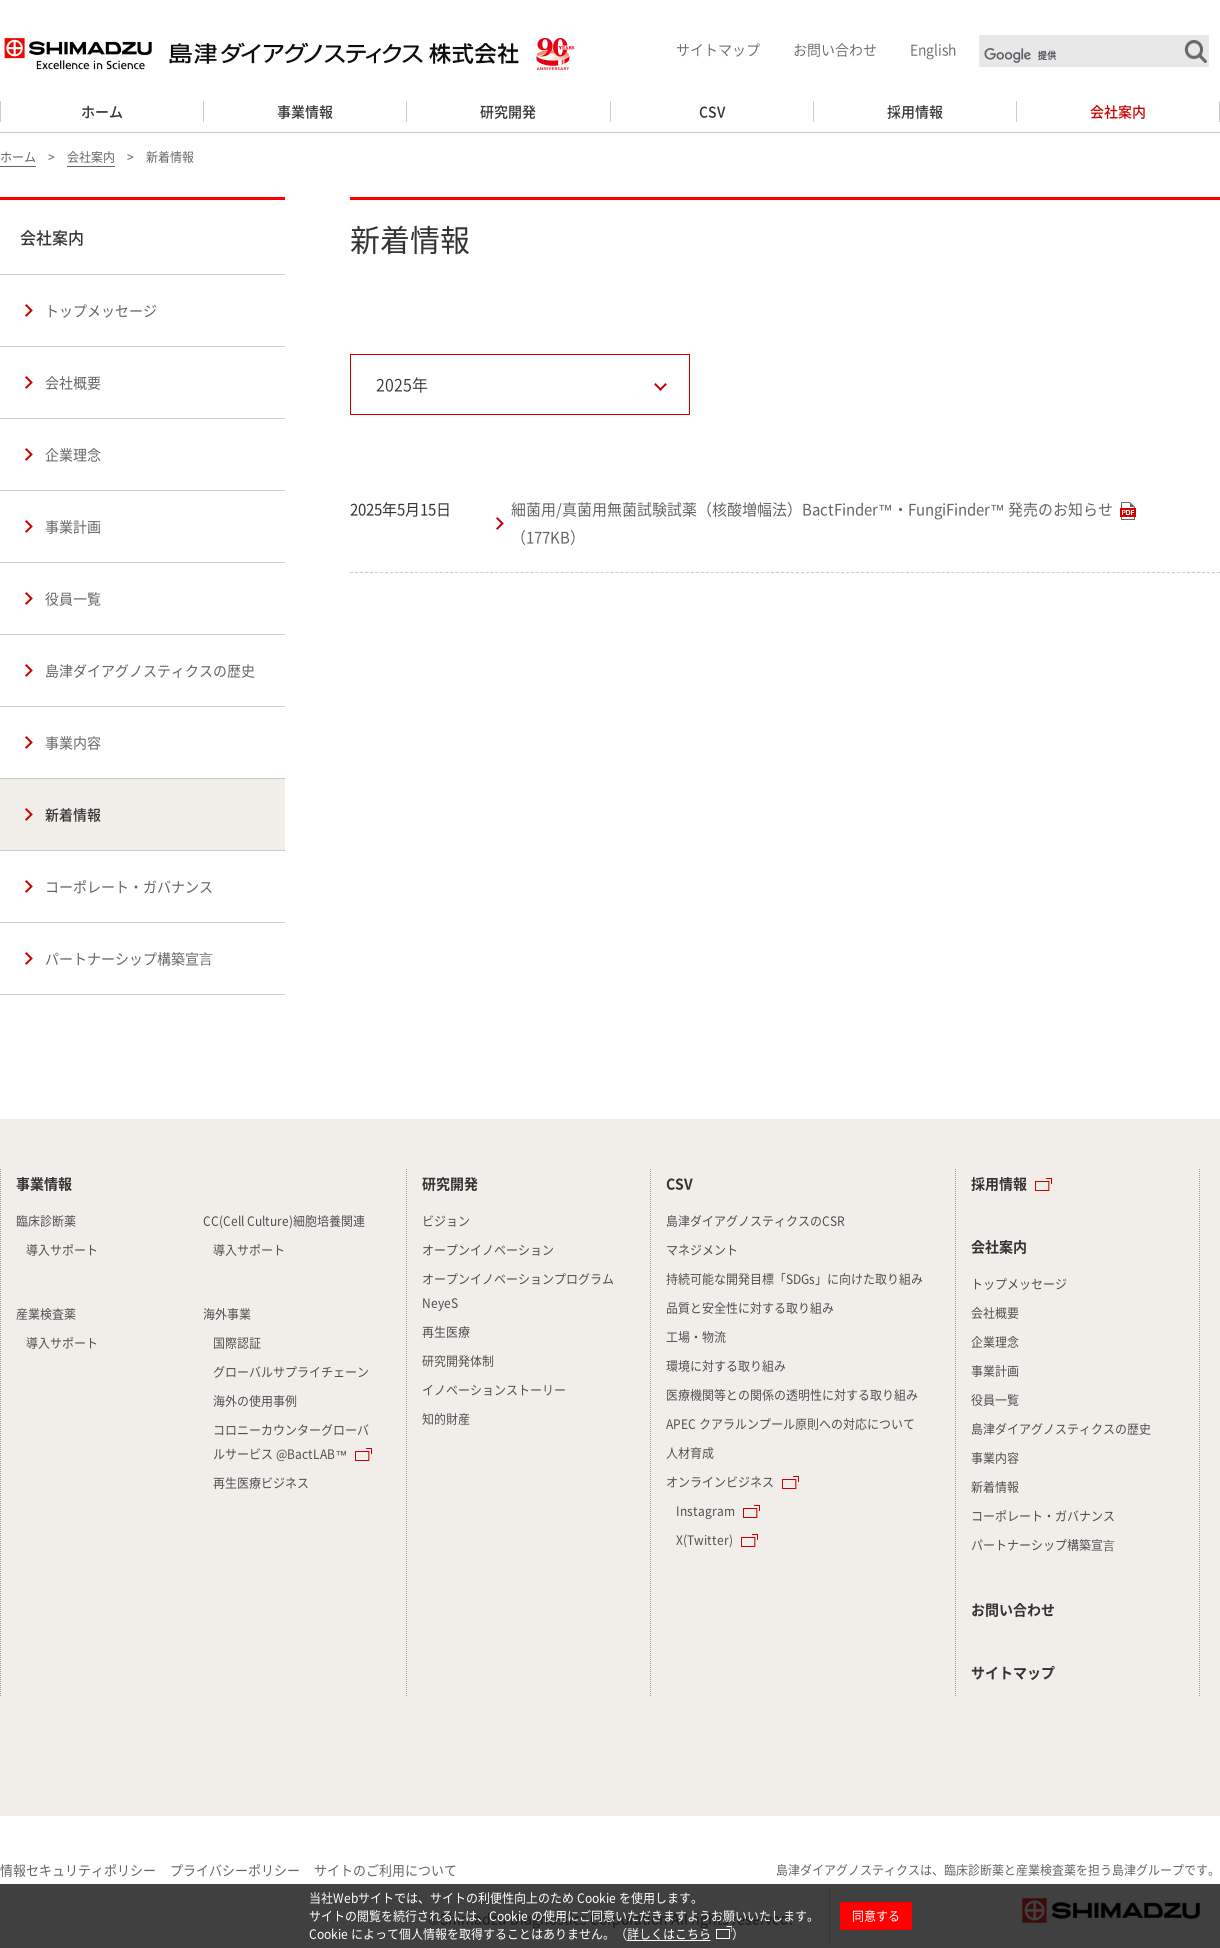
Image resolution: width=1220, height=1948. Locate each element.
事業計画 (73, 526)
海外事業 (227, 1314)
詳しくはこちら (669, 1934)
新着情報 (73, 814)
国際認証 (237, 1343)
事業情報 (305, 111)
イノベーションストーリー (494, 1390)
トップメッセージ (101, 310)
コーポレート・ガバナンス (129, 886)
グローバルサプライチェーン (291, 1372)
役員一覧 (73, 598)
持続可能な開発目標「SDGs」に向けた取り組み (794, 1279)
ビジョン (446, 1221)
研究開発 (508, 111)
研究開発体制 (458, 1361)
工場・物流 (696, 1337)
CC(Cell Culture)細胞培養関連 (284, 1221)
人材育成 (690, 1453)
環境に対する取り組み (726, 1366)
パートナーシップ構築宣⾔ (129, 958)
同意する (876, 1916)
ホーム (102, 111)
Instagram (705, 1511)
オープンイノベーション (488, 1250)
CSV (712, 111)
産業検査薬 (46, 1314)
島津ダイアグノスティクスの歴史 (150, 670)
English (933, 49)
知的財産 (446, 1419)
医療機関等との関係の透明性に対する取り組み (792, 1395)
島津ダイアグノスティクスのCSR (755, 1221)
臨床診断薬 (46, 1221)
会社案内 (1118, 111)
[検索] (1096, 55)
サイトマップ (718, 49)
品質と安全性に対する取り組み (750, 1308)
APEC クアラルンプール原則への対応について (790, 1424)
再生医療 (446, 1332)
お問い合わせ (835, 49)
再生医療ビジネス (261, 1483)
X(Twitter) (704, 1540)
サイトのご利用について (385, 1869)
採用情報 (915, 111)
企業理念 (73, 454)
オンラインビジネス (720, 1482)
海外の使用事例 (255, 1401)
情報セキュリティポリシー (78, 1869)
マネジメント (702, 1250)
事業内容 (73, 742)
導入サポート (62, 1250)
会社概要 (73, 382)
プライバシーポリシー (235, 1869)
